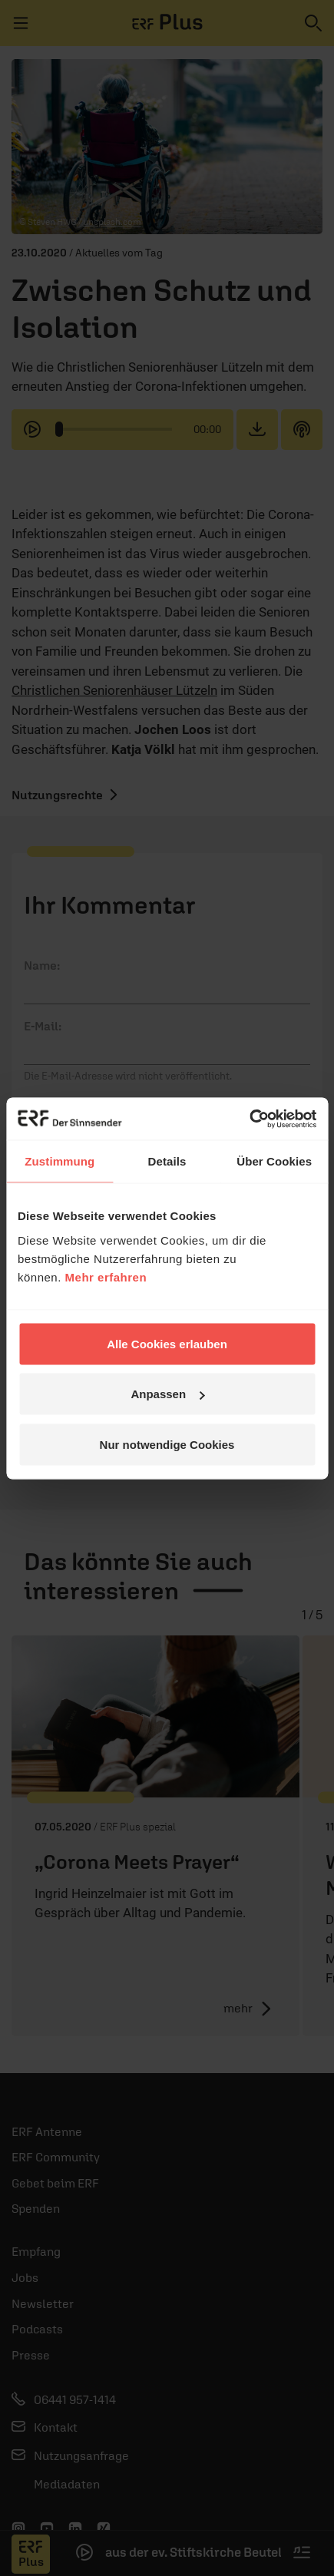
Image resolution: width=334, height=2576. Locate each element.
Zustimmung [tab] (59, 1161)
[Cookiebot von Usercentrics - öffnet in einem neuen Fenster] (249, 1119)
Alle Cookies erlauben (167, 1343)
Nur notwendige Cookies (167, 1443)
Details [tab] (167, 1161)
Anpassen (167, 1393)
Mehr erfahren (106, 1276)
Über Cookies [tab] (274, 1161)
